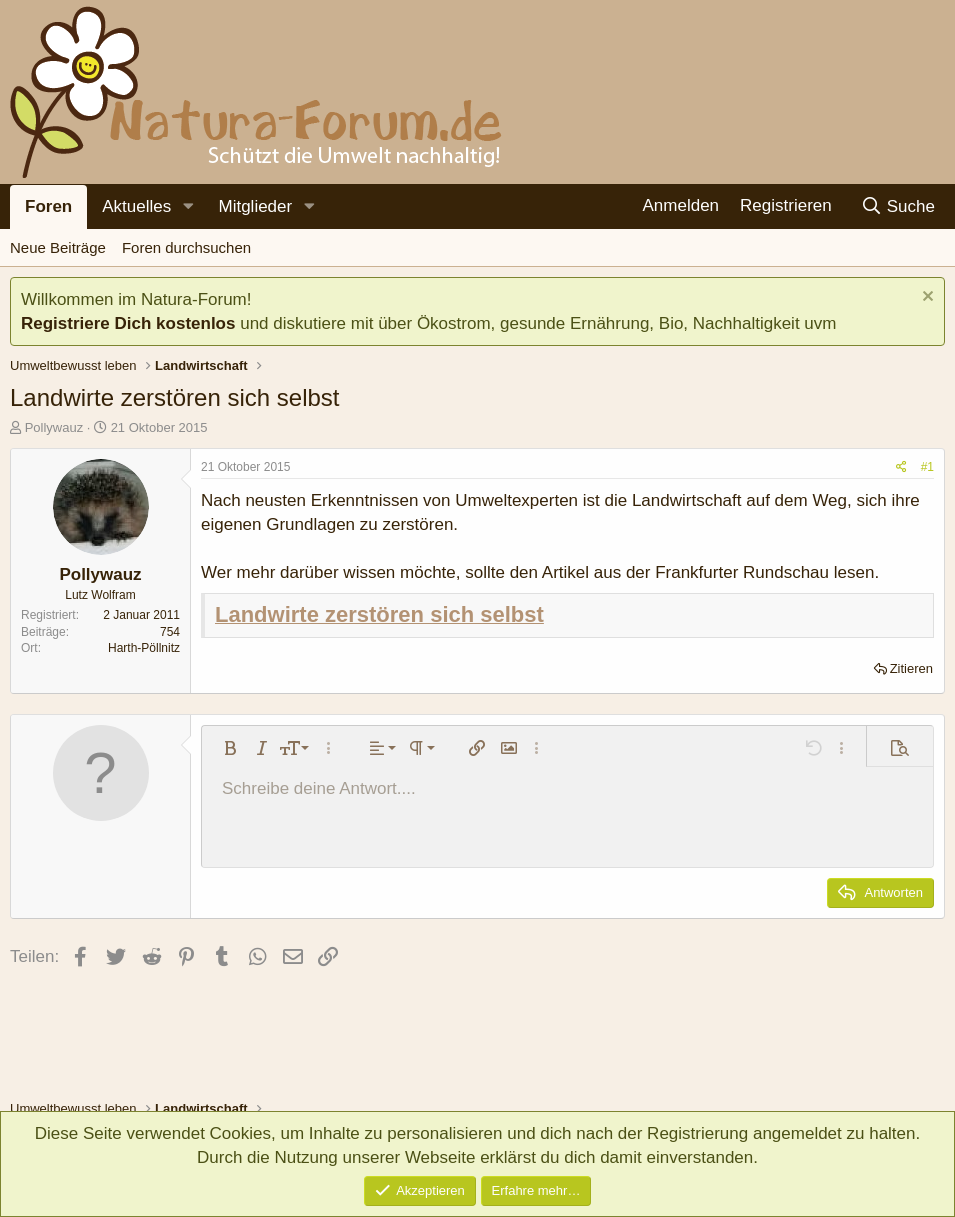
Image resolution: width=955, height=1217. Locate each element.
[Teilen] (901, 467)
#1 (927, 467)
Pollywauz (54, 427)
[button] (188, 207)
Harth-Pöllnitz (144, 648)
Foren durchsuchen (186, 247)
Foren (48, 206)
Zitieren (911, 668)
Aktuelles (136, 206)
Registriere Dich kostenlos (128, 323)
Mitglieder (255, 206)
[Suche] (897, 206)
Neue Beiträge (58, 247)
